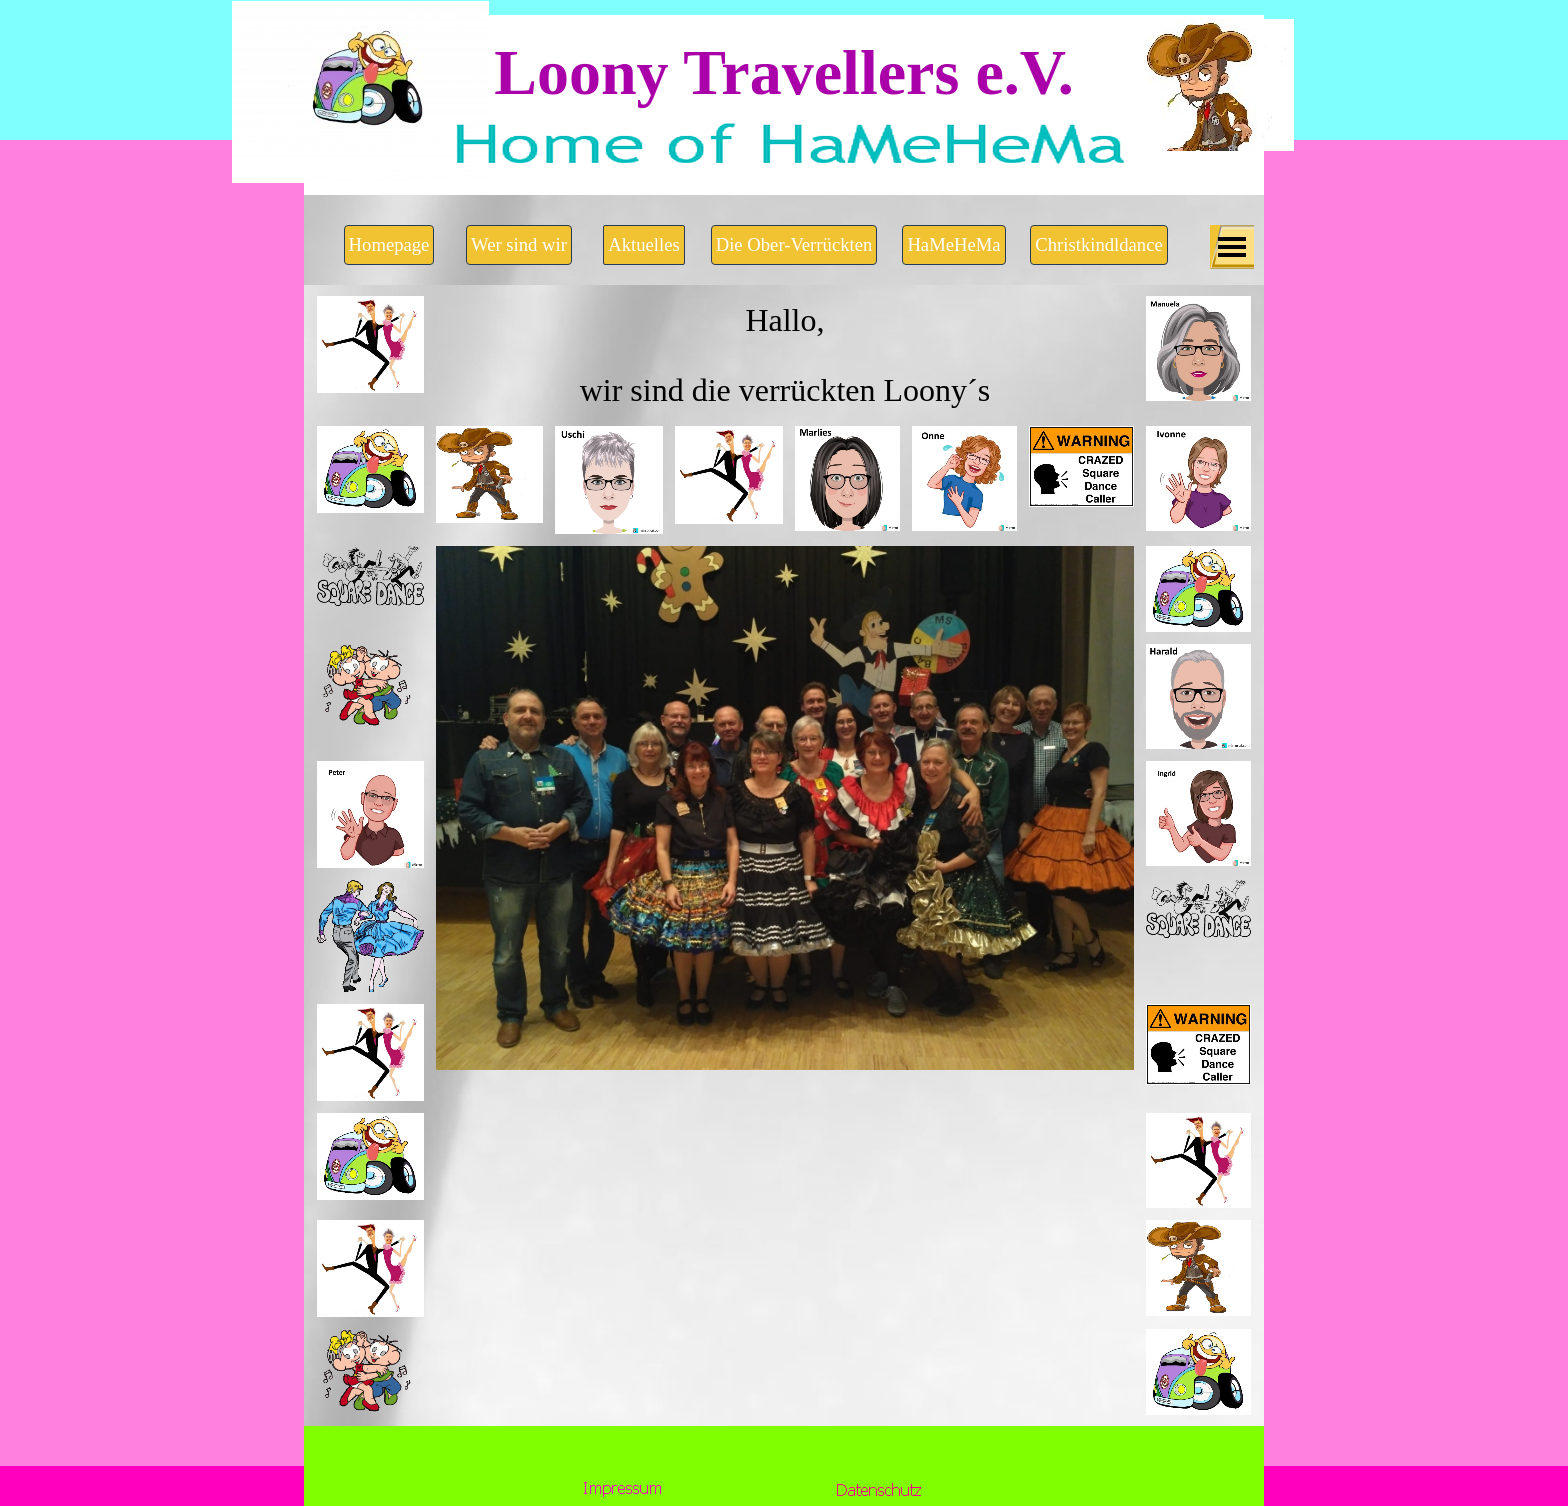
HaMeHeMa (953, 244)
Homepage (389, 244)
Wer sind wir (519, 244)
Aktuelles (644, 244)
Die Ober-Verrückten (794, 244)
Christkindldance (1098, 244)
